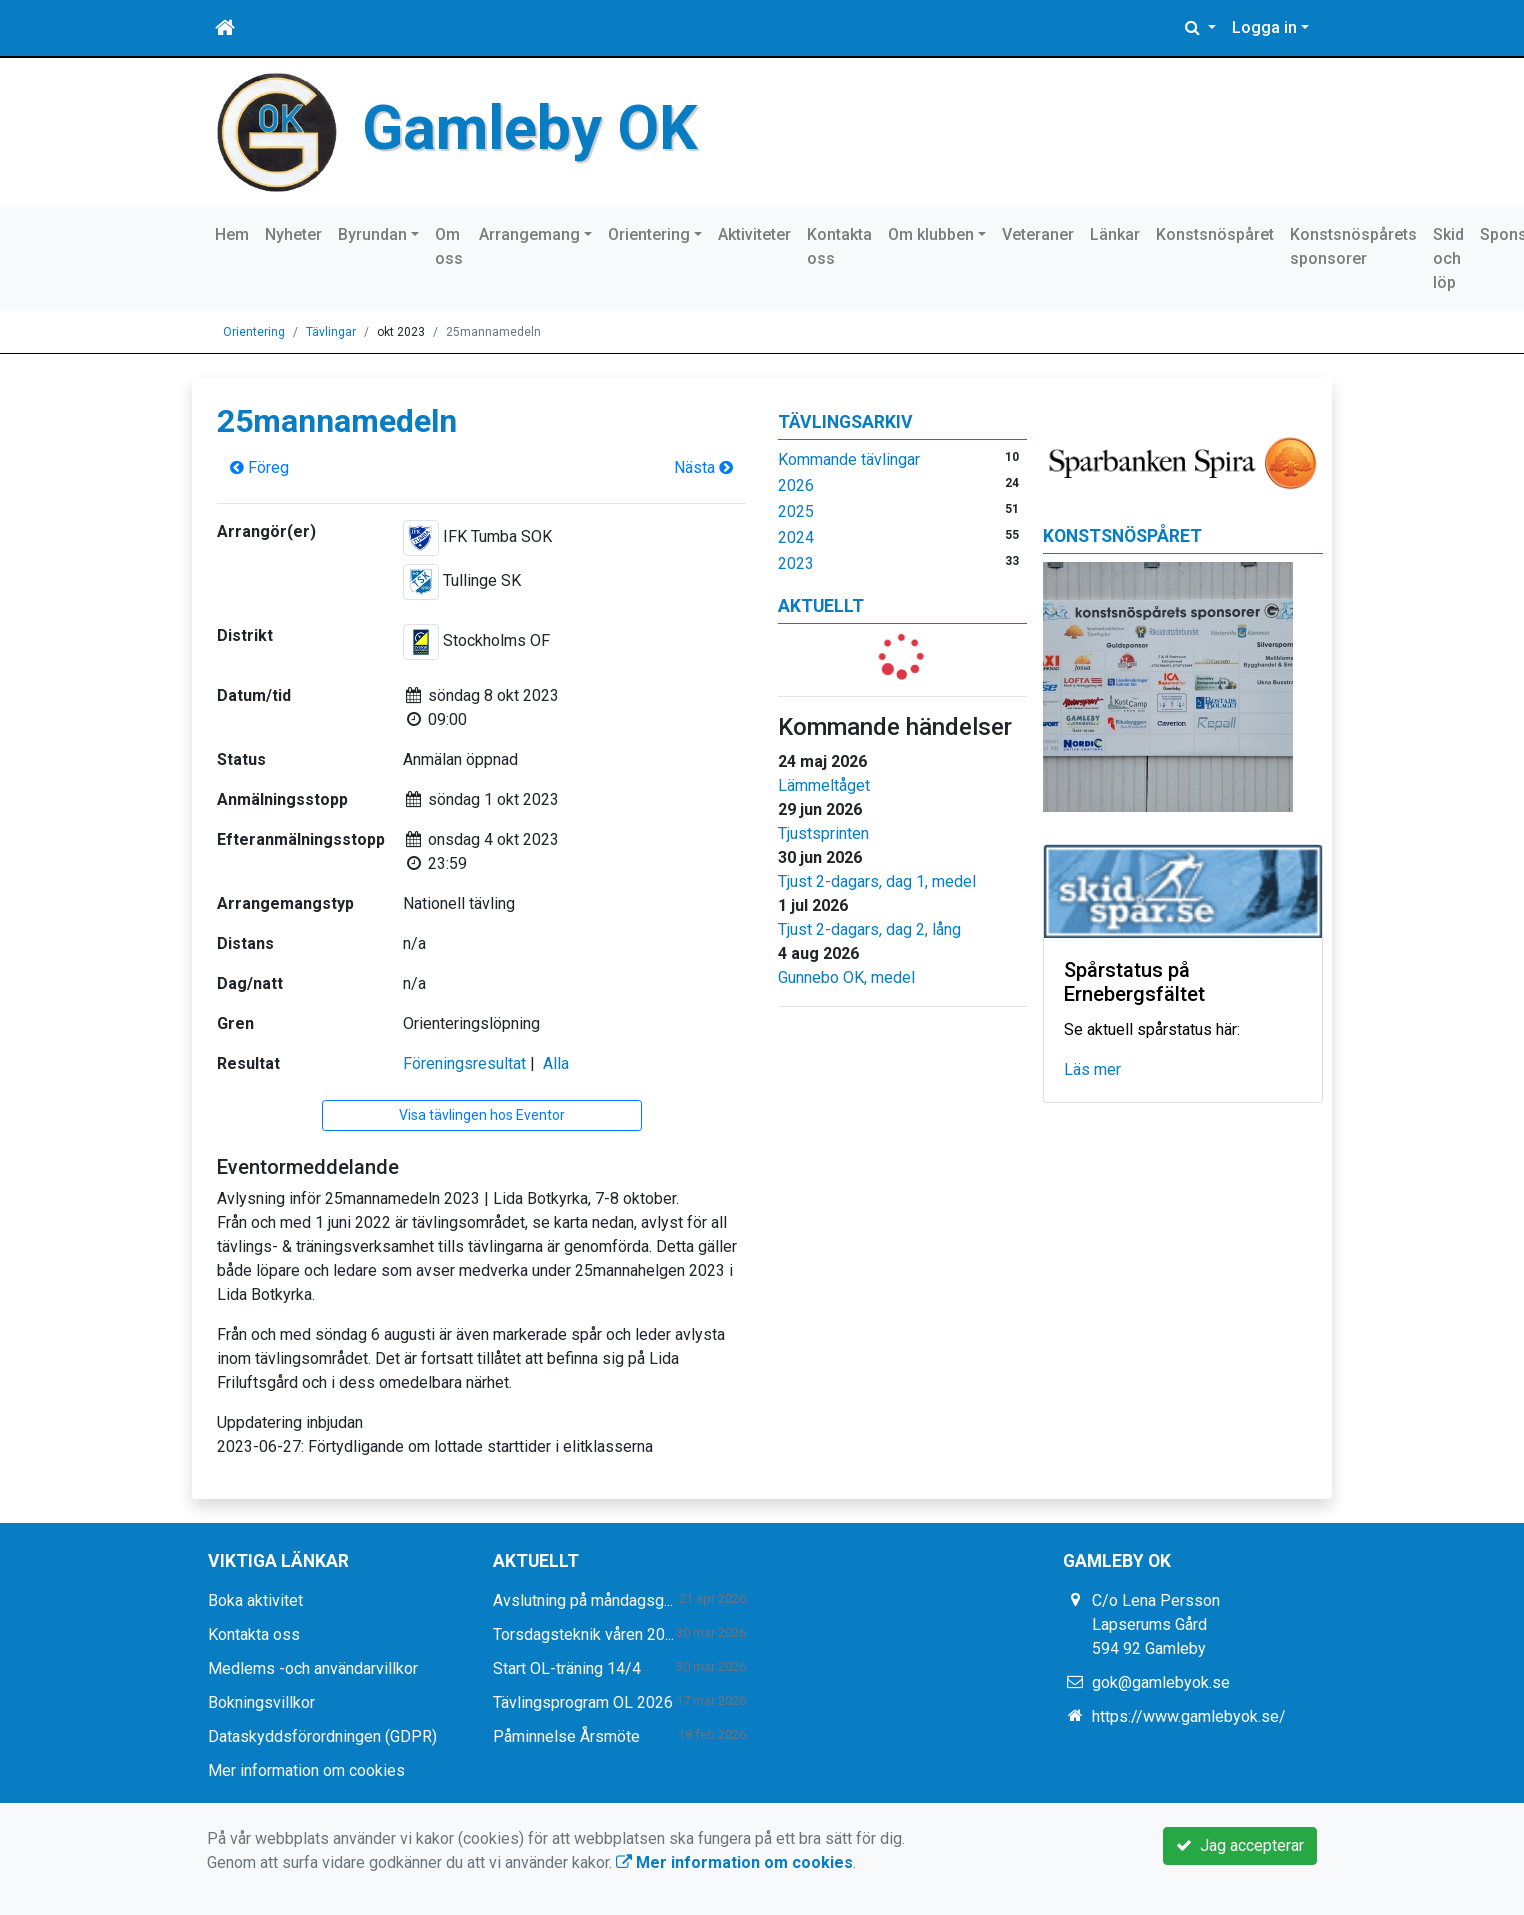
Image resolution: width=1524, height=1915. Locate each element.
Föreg (259, 467)
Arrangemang (529, 234)
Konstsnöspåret (1215, 234)
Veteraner (1038, 234)
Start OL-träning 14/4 (567, 1668)
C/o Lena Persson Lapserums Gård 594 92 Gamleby (1156, 1624)
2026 (796, 485)
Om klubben (931, 234)
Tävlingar (331, 332)
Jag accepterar (1240, 1845)
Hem (232, 234)
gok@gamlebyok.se (1161, 1682)
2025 (796, 511)
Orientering (649, 234)
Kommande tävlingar (849, 459)
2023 (796, 563)
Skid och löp (1448, 258)
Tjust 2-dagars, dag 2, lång (869, 929)
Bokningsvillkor (261, 1702)
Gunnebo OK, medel (846, 977)
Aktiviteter (754, 234)
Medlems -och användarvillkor (313, 1668)
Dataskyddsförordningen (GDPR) (322, 1736)
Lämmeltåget (824, 785)
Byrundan (372, 234)
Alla (556, 1063)
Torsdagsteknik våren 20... (583, 1634)
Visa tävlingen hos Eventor (482, 1115)
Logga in (1264, 27)
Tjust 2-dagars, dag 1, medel (877, 881)
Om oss (449, 246)
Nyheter (293, 234)
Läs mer (1092, 1069)
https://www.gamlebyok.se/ (1189, 1716)
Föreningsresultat (464, 1063)
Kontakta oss (839, 246)
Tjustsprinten (823, 833)
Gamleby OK (530, 128)
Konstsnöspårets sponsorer (1353, 246)
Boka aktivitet (255, 1600)
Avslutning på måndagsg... (583, 1600)
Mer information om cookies (306, 1770)
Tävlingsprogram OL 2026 (583, 1702)
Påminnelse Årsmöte (566, 1736)
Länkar (1115, 234)
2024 (796, 537)
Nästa (703, 467)
